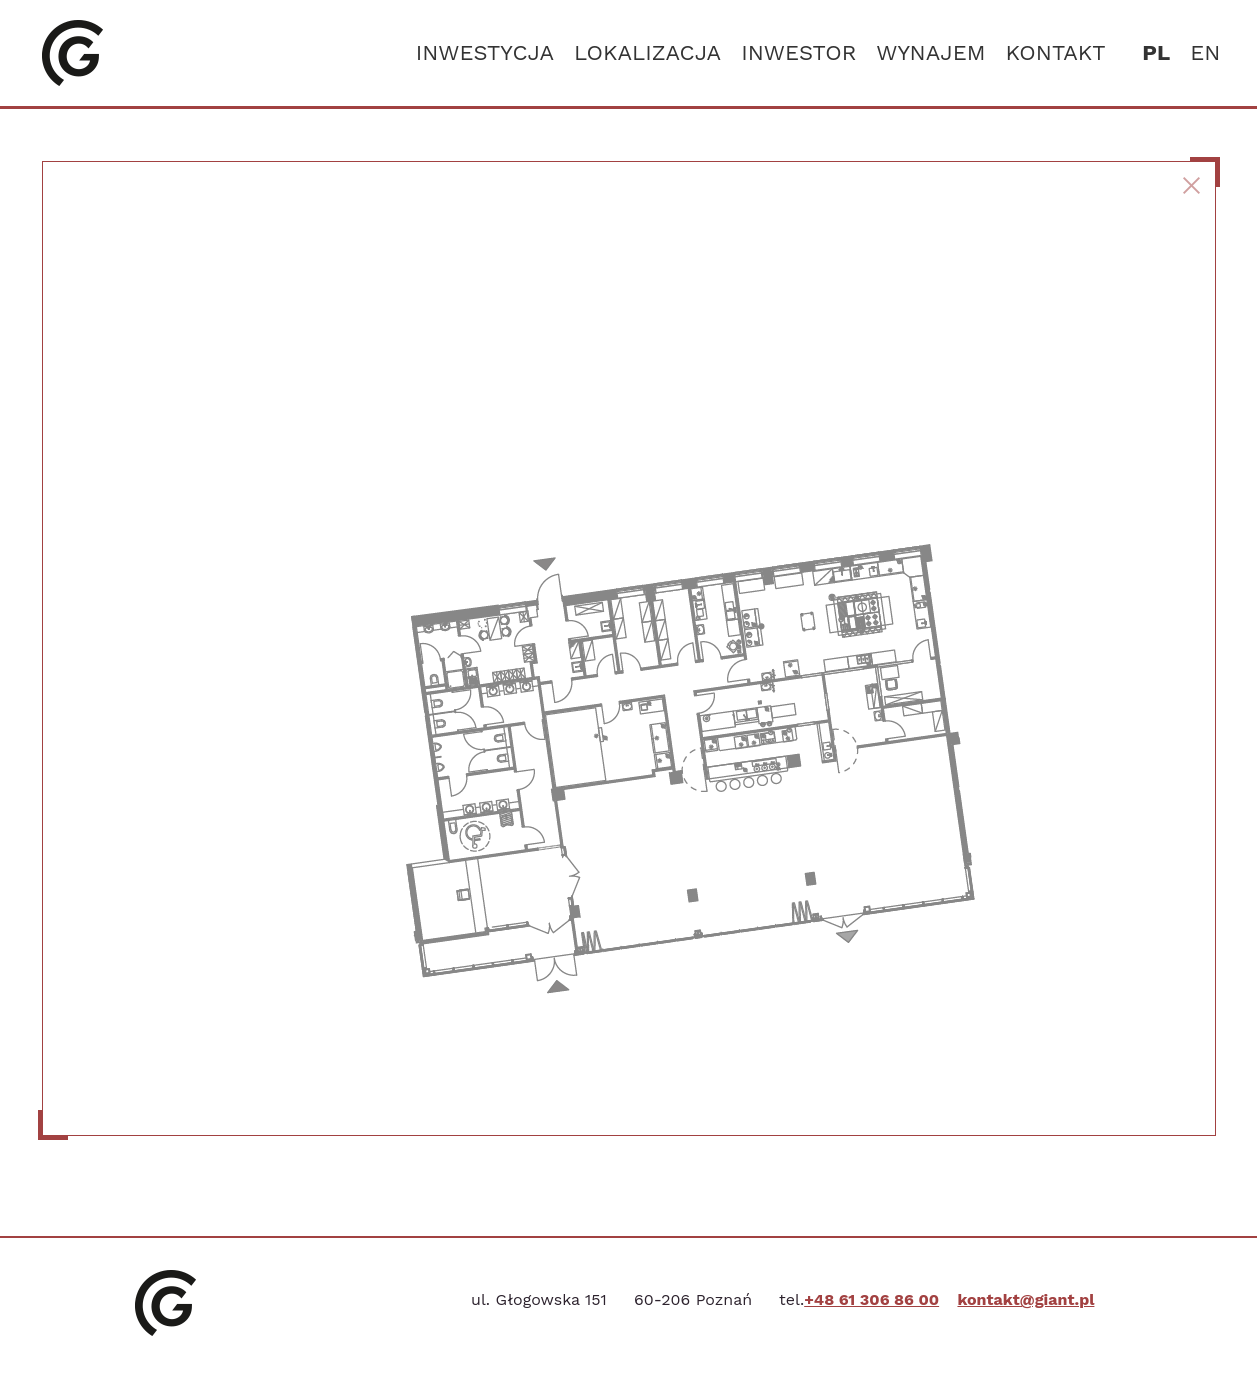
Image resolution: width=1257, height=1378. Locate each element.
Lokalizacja (647, 52)
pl (1156, 52)
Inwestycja (485, 52)
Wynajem (930, 52)
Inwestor (798, 52)
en (1205, 52)
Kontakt (1056, 52)
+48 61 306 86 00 (871, 1299)
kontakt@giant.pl (1025, 1299)
